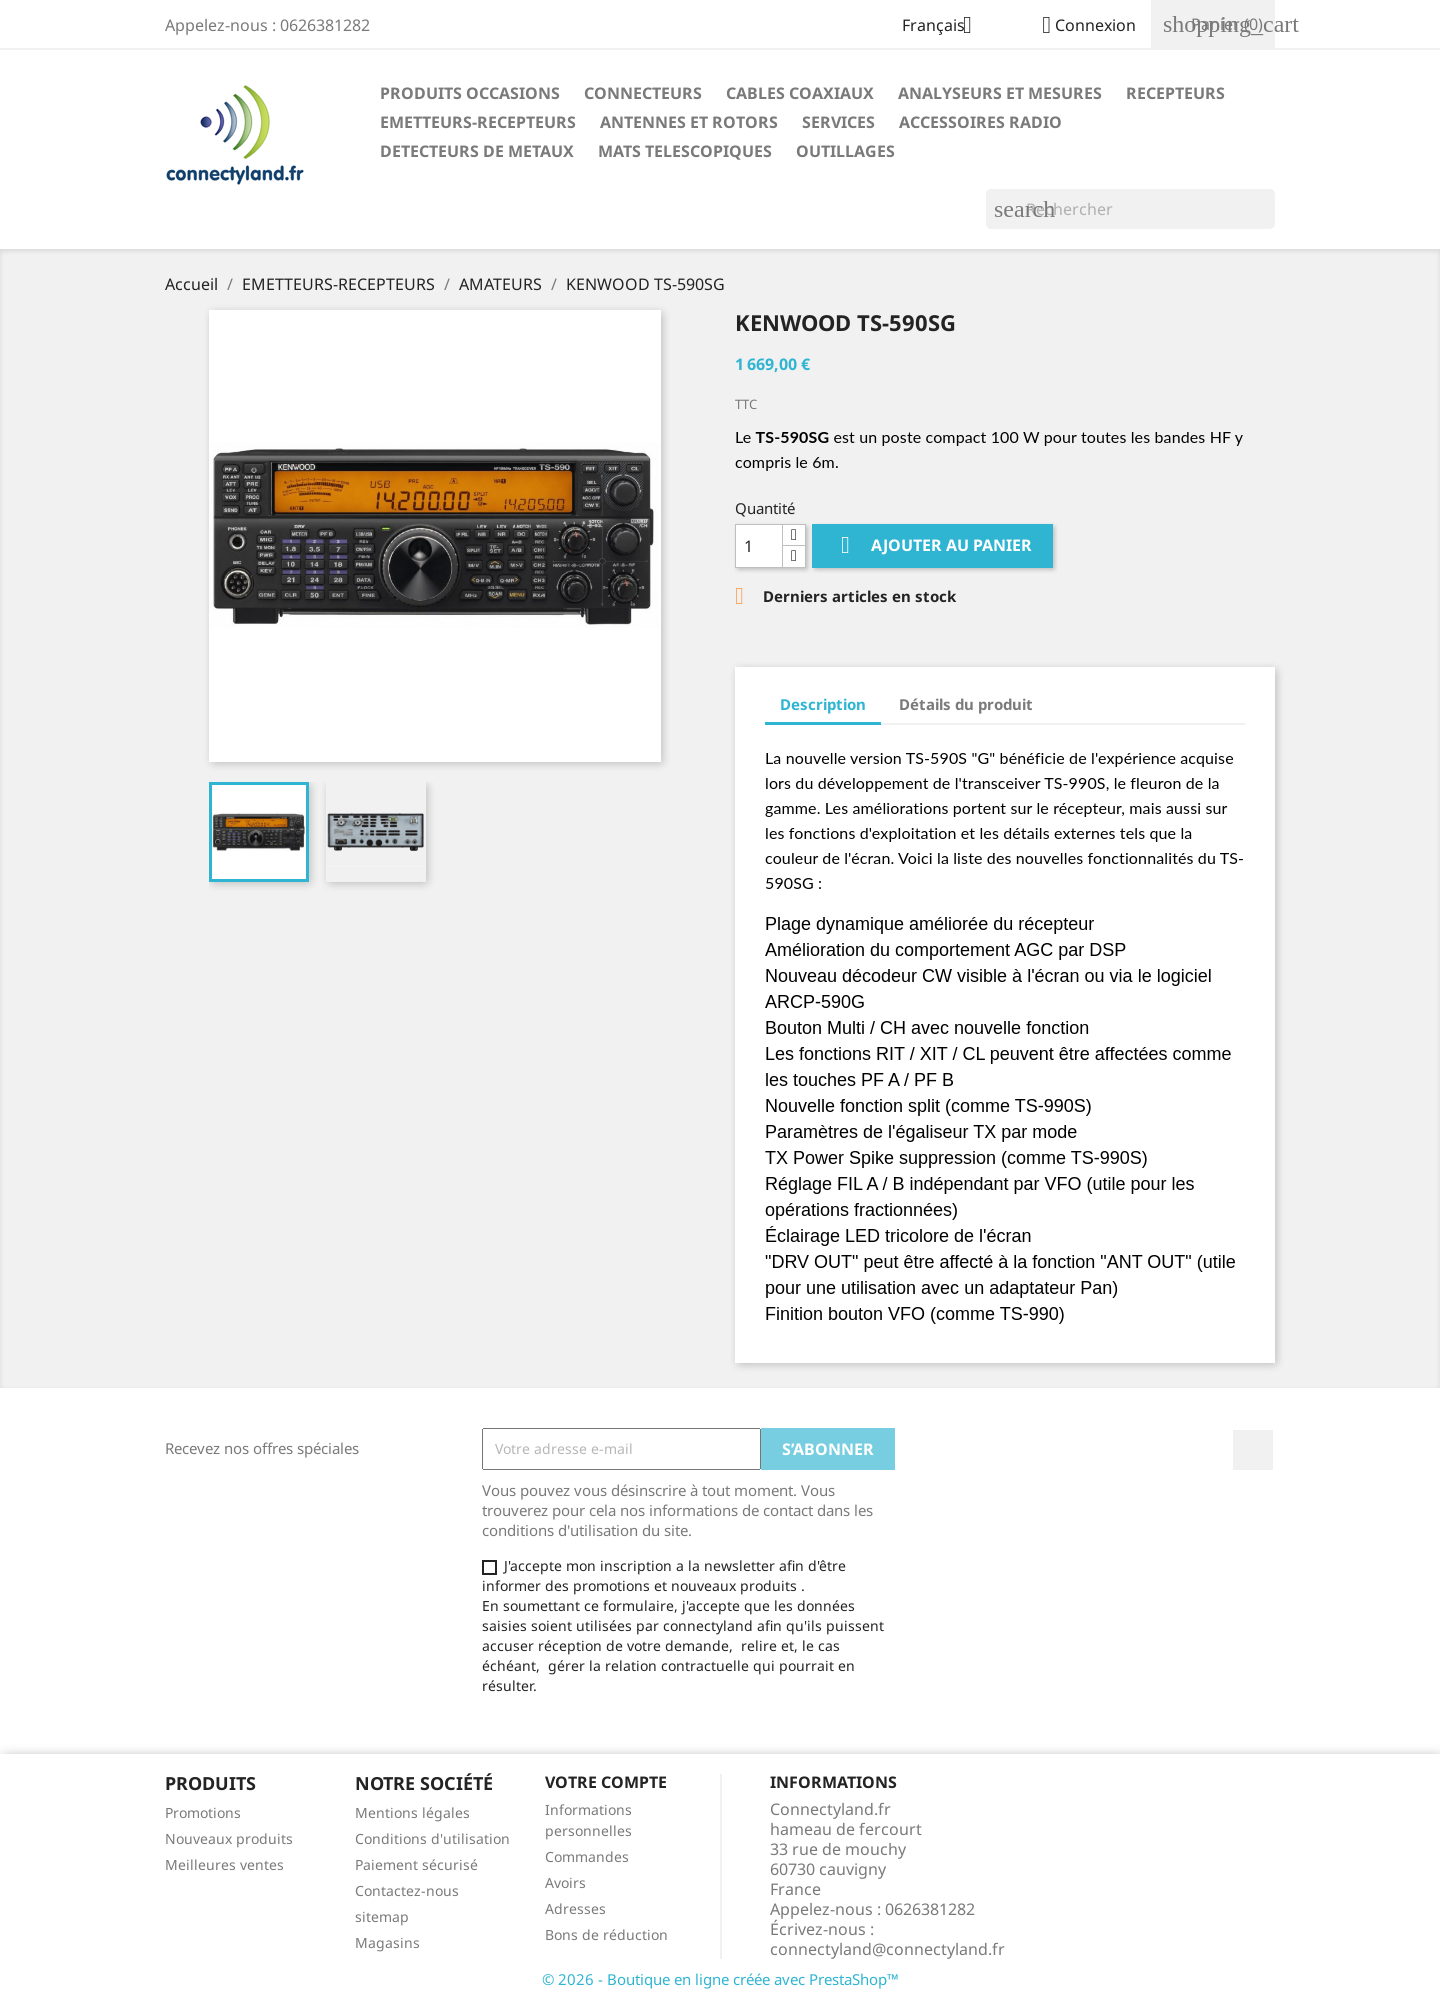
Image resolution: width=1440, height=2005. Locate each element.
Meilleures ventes (224, 1864)
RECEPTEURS (1175, 93)
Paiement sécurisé (416, 1864)
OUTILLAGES (845, 151)
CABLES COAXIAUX (800, 93)
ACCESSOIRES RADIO (980, 122)
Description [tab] (823, 704)
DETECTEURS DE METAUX (477, 151)
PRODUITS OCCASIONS (470, 93)
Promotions (203, 1812)
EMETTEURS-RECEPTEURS (478, 122)
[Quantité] (759, 546)
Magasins (387, 1942)
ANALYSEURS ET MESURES (1000, 93)
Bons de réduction (606, 1934)
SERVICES (838, 122)
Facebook (1253, 1450)
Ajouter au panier (932, 545)
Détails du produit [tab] (966, 704)
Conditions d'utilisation (432, 1838)
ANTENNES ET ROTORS (689, 122)
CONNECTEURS (643, 93)
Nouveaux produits (229, 1838)
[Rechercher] (1130, 209)
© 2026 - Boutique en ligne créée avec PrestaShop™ (720, 1979)
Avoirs (565, 1882)
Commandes (587, 1856)
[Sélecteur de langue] (944, 27)
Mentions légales (412, 1812)
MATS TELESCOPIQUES (685, 151)
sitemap (382, 1916)
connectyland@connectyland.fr (887, 1949)
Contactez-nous (407, 1890)
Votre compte (606, 1782)
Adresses (575, 1908)
